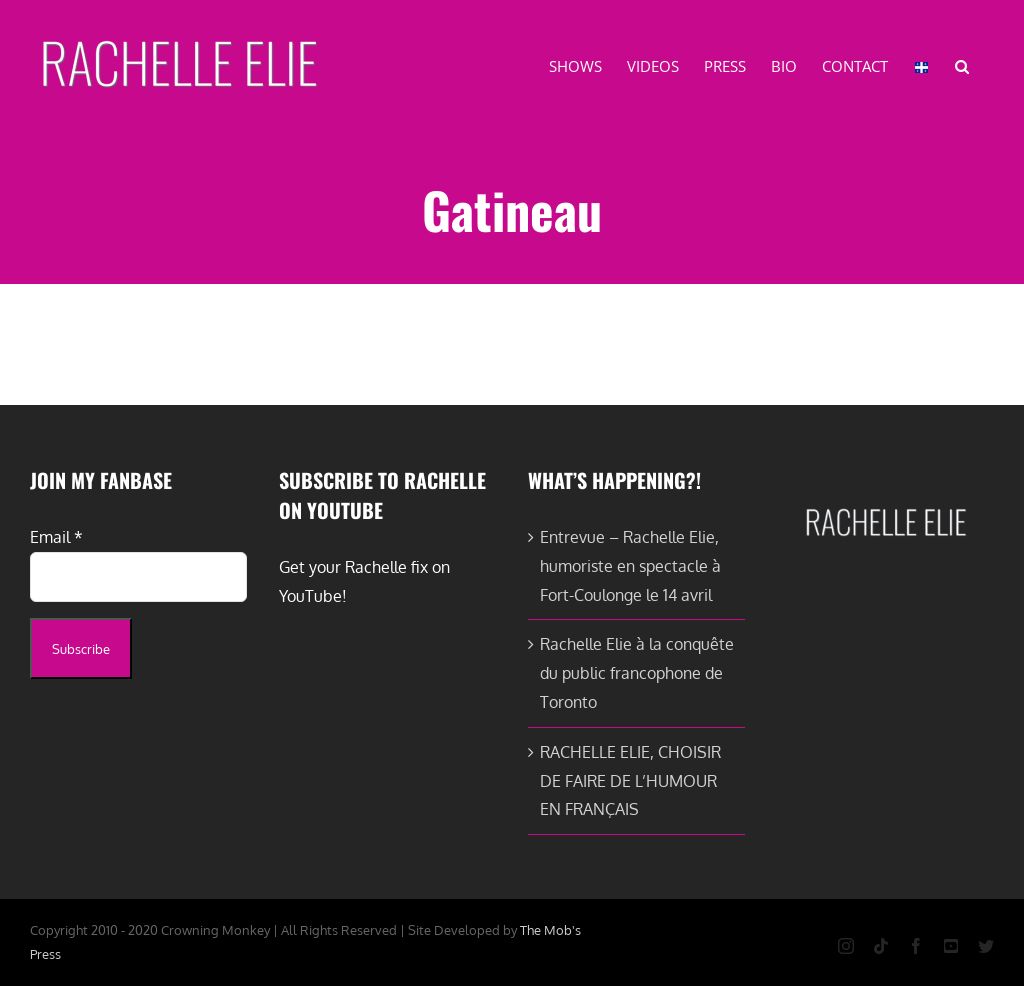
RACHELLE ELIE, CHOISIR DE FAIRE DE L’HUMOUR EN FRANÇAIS (630, 781)
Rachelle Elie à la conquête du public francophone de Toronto (637, 673)
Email (56, 537)
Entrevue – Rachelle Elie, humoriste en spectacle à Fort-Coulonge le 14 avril (630, 566)
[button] (962, 65)
